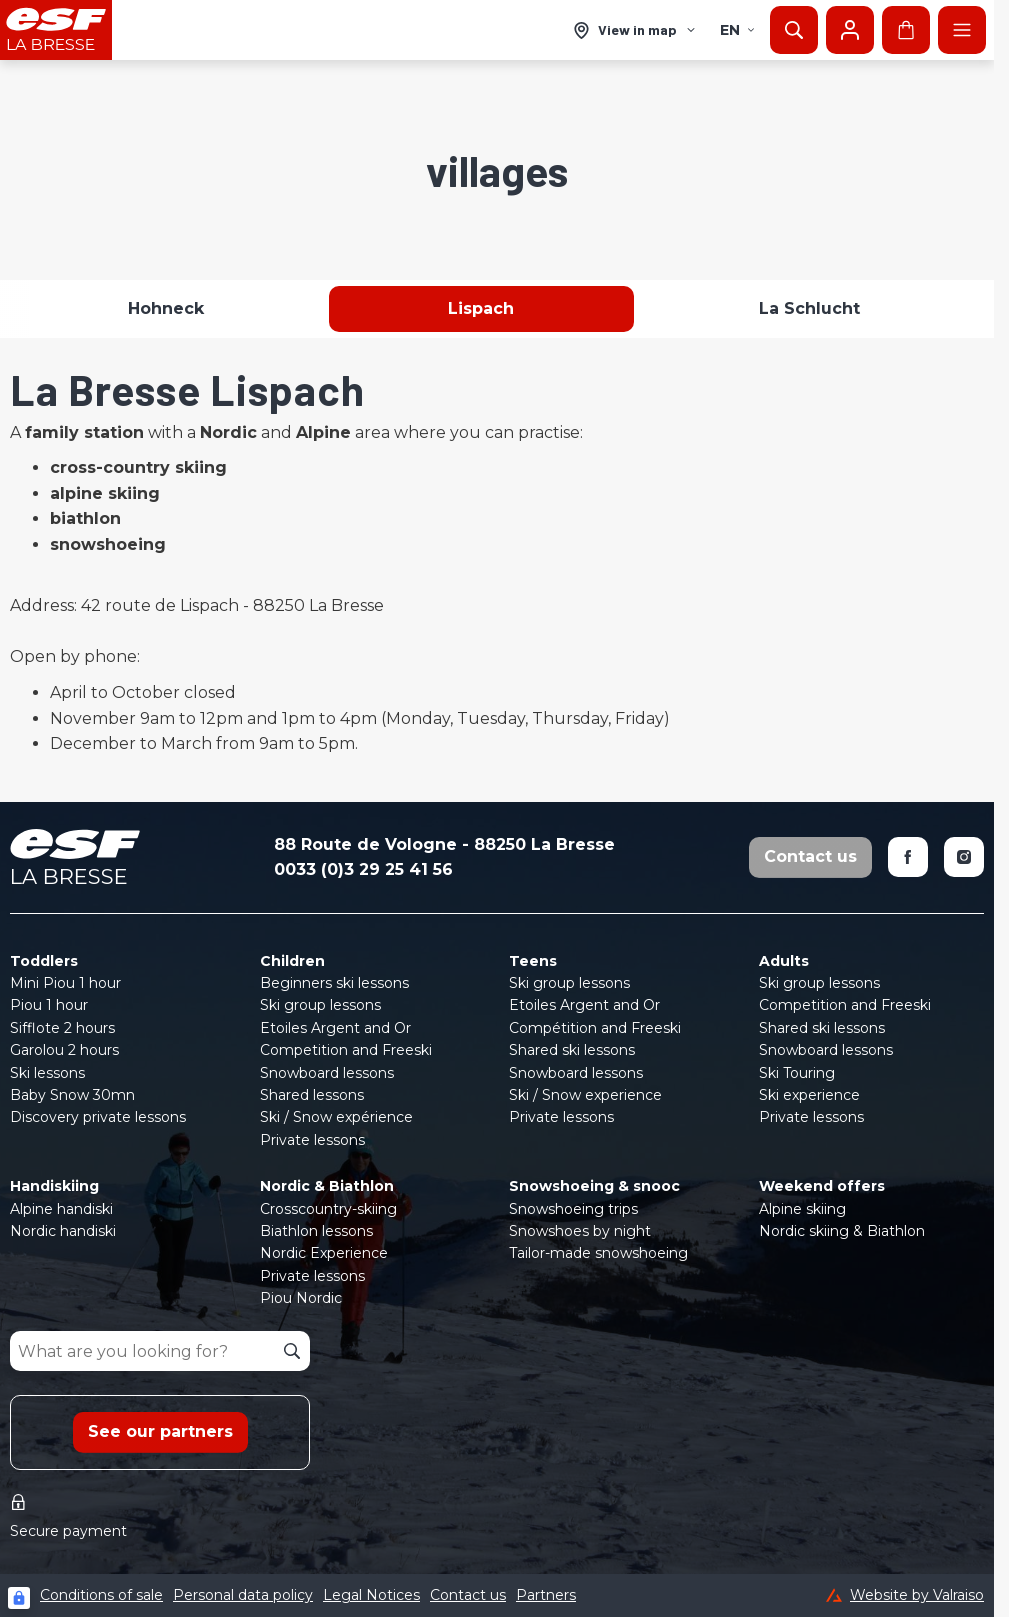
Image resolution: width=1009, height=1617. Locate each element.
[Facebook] (908, 857)
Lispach (481, 308)
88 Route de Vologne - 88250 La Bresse (444, 844)
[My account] (850, 30)
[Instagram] (964, 857)
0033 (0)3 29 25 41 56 (363, 869)
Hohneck (166, 308)
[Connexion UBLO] (19, 1598)
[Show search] (794, 30)
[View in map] (635, 30)
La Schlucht (809, 308)
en (738, 30)
